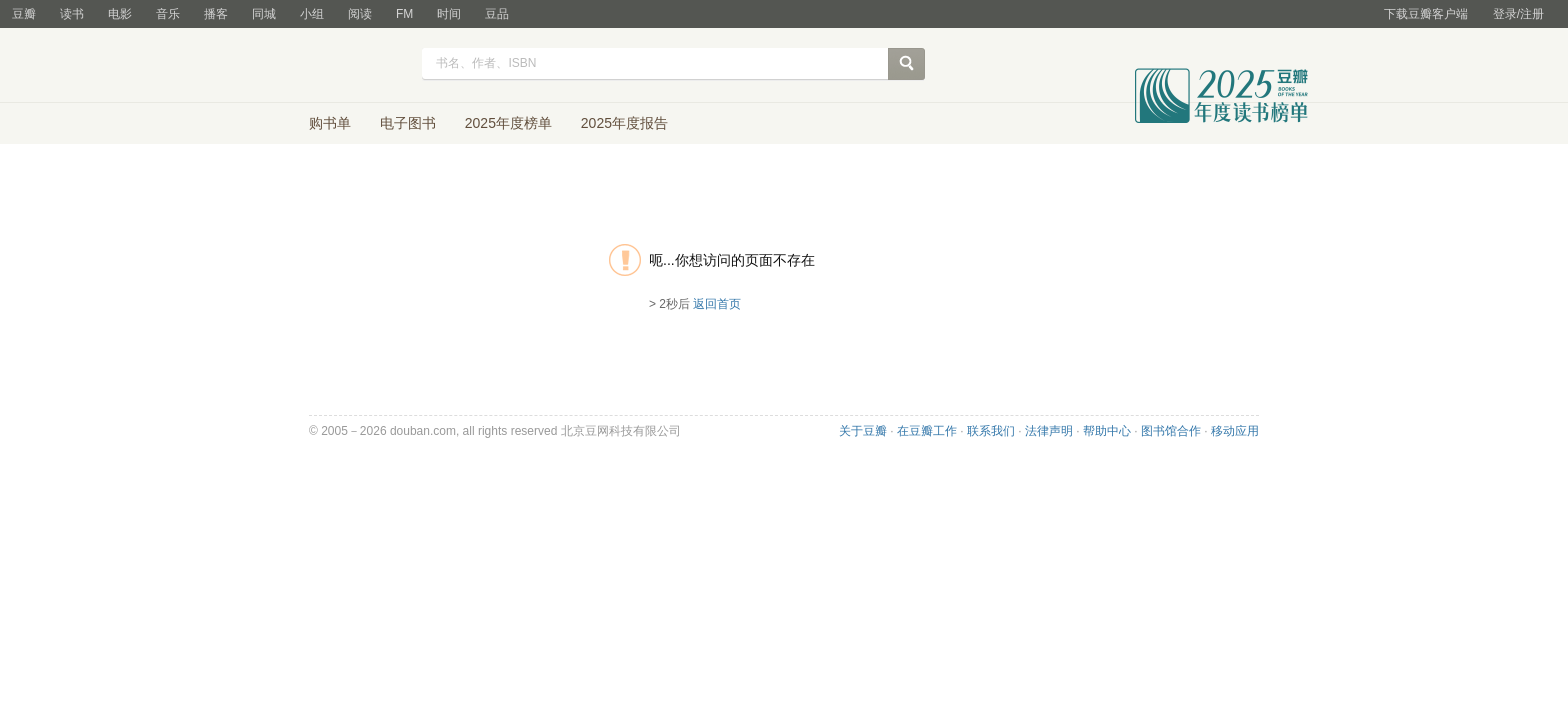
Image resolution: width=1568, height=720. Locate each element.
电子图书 (408, 123)
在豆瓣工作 (927, 431)
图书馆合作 (1171, 431)
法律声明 (1049, 431)
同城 (264, 14)
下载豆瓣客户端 (1426, 14)
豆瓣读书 (336, 66)
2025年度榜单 (508, 123)
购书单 (330, 123)
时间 (449, 14)
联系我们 (991, 431)
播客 (216, 14)
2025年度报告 (624, 123)
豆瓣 (24, 14)
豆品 (497, 14)
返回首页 (717, 304)
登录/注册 (1518, 14)
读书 (72, 14)
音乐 (168, 14)
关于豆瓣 (863, 431)
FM (404, 14)
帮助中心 (1107, 431)
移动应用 (1235, 431)
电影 (120, 14)
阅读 (360, 14)
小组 (312, 14)
